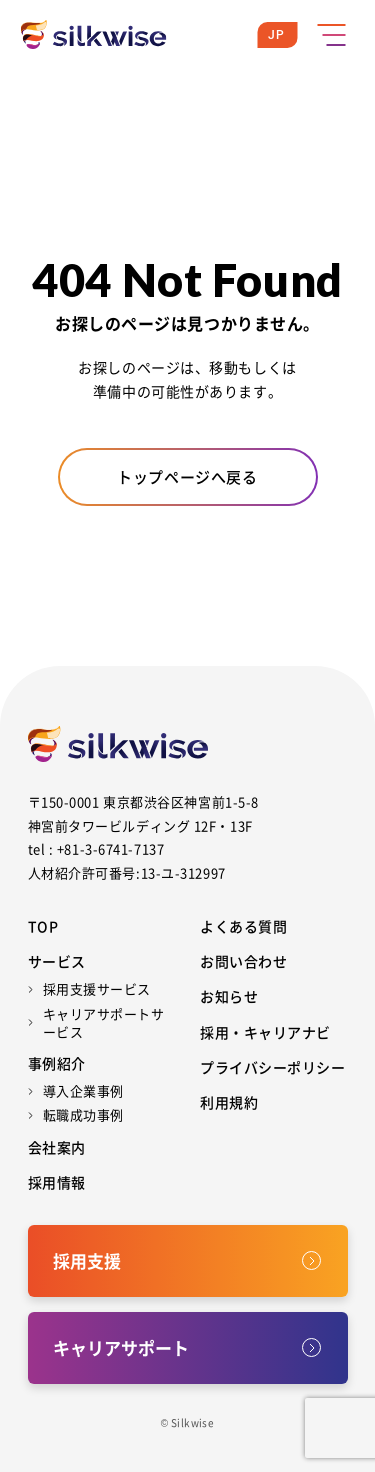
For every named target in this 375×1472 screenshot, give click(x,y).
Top (43, 926)
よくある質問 (243, 926)
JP (276, 35)
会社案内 (57, 1147)
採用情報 (57, 1182)
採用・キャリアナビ (265, 1032)
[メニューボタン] (331, 35)
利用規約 (229, 1102)
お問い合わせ (243, 961)
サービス (57, 961)
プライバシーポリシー (273, 1067)
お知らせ (229, 996)
